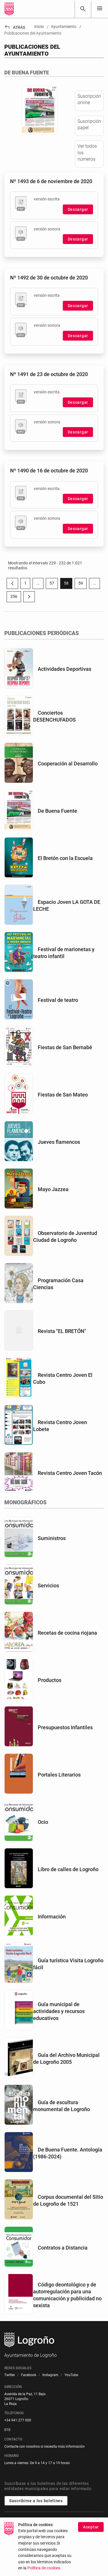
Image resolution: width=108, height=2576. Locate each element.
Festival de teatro (58, 1000)
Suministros (52, 1538)
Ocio (43, 1822)
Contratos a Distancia (63, 2248)
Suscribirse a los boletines (36, 2500)
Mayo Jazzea (53, 1189)
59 (82, 584)
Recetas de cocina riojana (67, 1633)
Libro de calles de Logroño (68, 1869)
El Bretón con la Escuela (65, 858)
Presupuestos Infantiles (65, 1727)
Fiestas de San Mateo (63, 1095)
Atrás (14, 27)
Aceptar (91, 2527)
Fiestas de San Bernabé (65, 1047)
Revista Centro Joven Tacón (70, 1473)
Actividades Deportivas (64, 669)
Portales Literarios (59, 1775)
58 (68, 584)
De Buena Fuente (57, 811)
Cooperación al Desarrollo (68, 764)
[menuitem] (9, 2375)
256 (15, 597)
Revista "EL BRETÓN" (62, 1331)
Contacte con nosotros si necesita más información (44, 2446)
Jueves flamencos (59, 1142)
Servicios (48, 1585)
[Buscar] (83, 9)
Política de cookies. (44, 2568)
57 (54, 584)
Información (52, 1917)
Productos (49, 1680)
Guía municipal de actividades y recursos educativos (59, 2011)
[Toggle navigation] (99, 9)
